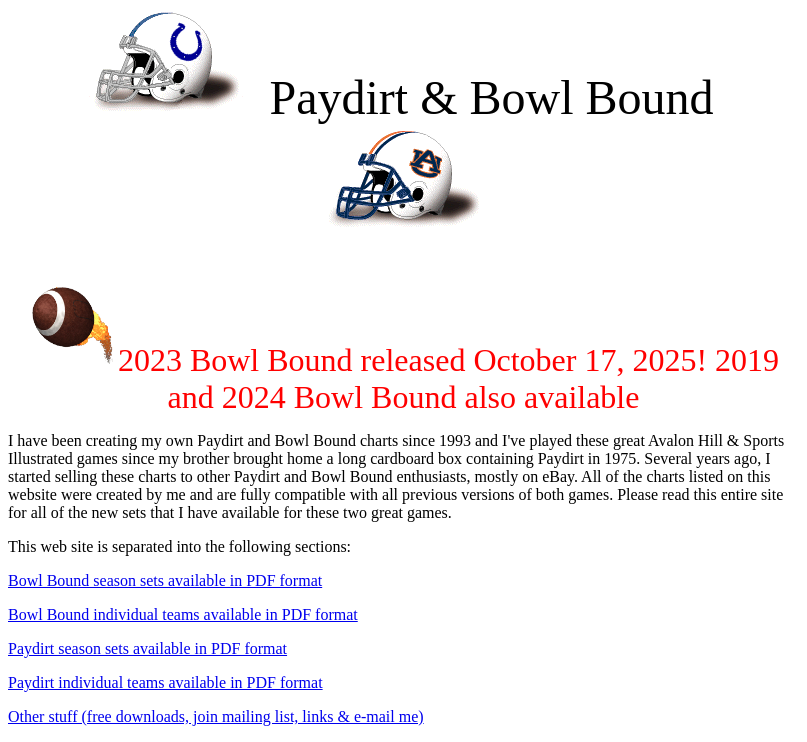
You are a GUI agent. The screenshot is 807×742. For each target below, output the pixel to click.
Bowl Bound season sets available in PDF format (165, 580)
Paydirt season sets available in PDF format (147, 648)
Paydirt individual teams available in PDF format (165, 682)
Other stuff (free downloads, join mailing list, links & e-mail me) (216, 716)
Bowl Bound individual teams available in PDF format (183, 614)
